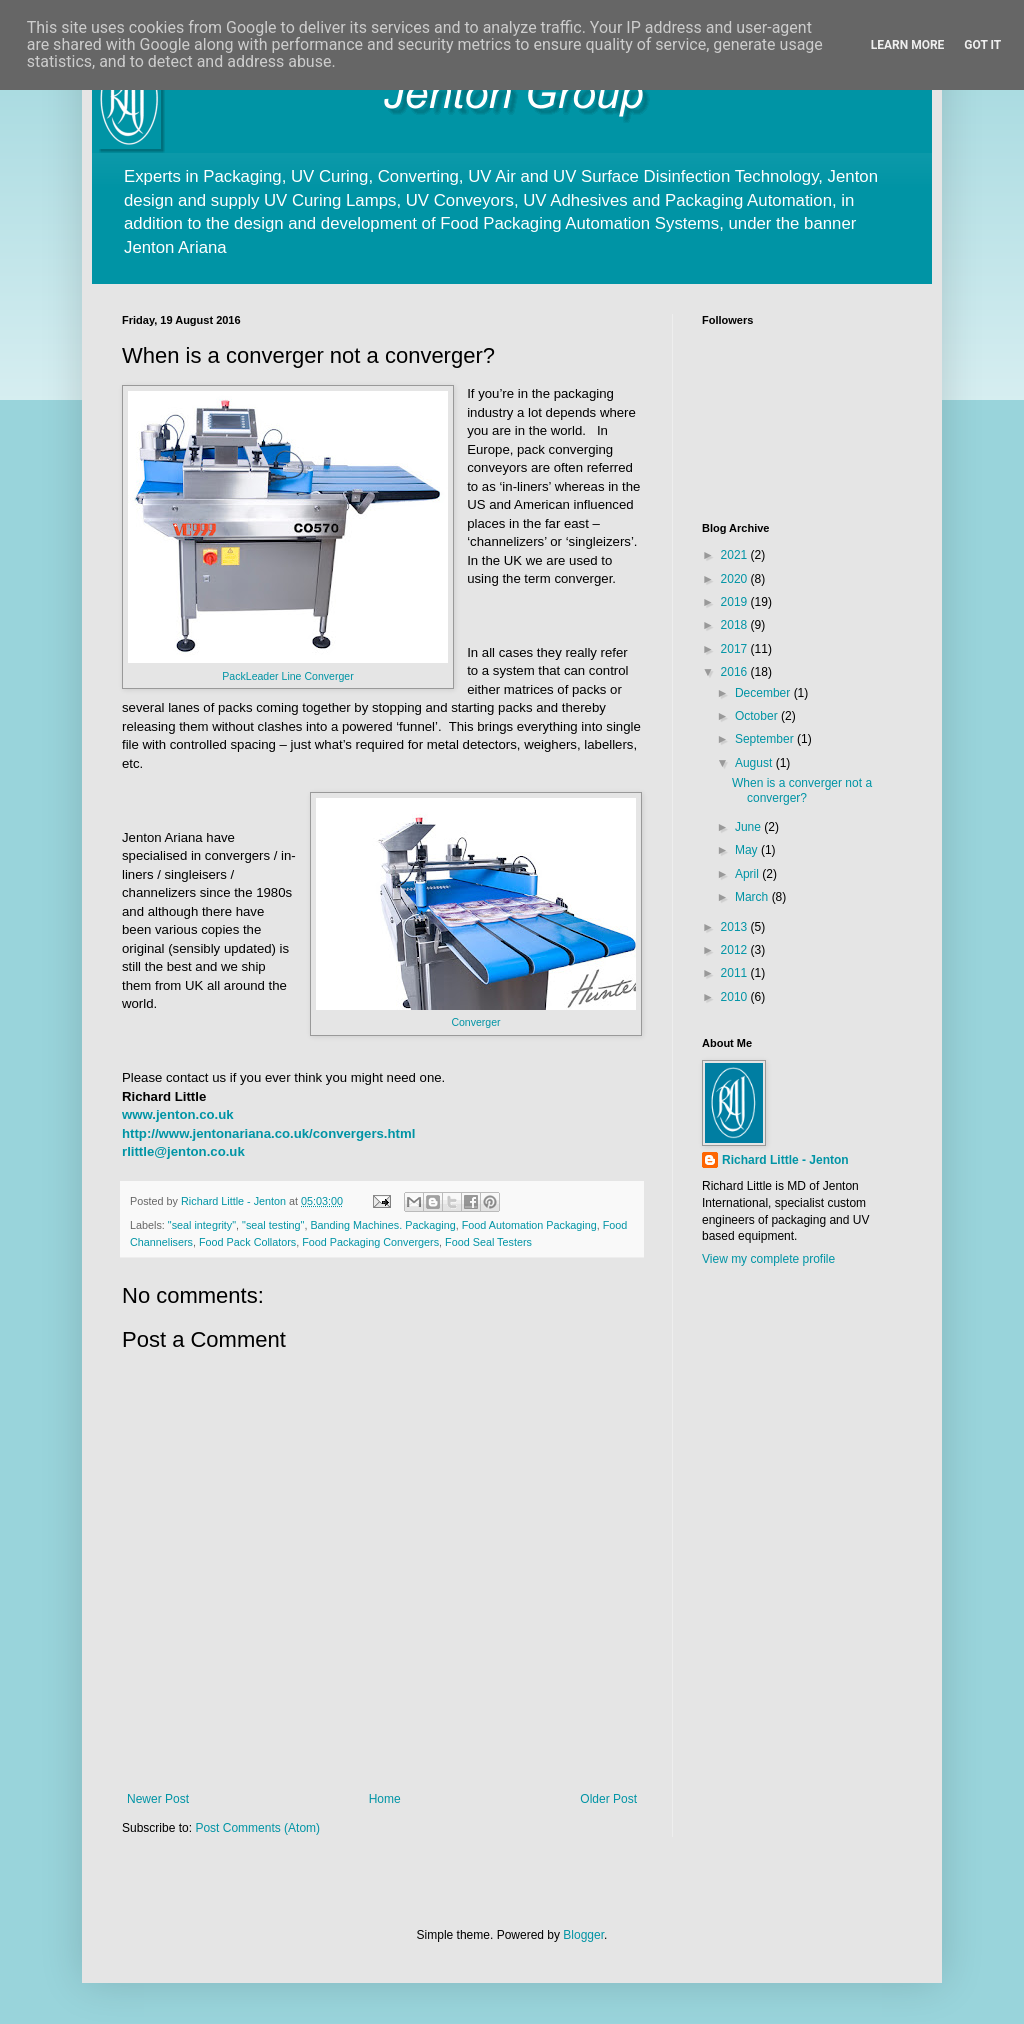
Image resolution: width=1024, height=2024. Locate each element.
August (755, 763)
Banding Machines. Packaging (382, 1225)
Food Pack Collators (247, 1242)
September (766, 739)
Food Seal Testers (488, 1242)
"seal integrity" (202, 1225)
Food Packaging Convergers (370, 1242)
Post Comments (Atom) (257, 1828)
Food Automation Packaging (529, 1225)
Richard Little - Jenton (785, 1160)
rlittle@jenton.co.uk (183, 1151)
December (764, 693)
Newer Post (158, 1799)
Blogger (583, 1935)
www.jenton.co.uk (178, 1114)
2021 (736, 555)
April (748, 874)
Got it (982, 45)
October (758, 716)
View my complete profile (768, 1259)
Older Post (608, 1799)
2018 (736, 625)
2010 (736, 997)
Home (385, 1799)
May (748, 850)
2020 (736, 579)
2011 (736, 973)
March (753, 897)
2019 (736, 602)
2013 (736, 927)
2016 (736, 672)
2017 (736, 649)
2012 (736, 950)
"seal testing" (273, 1225)
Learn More (908, 45)
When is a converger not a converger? (802, 790)
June (749, 827)
